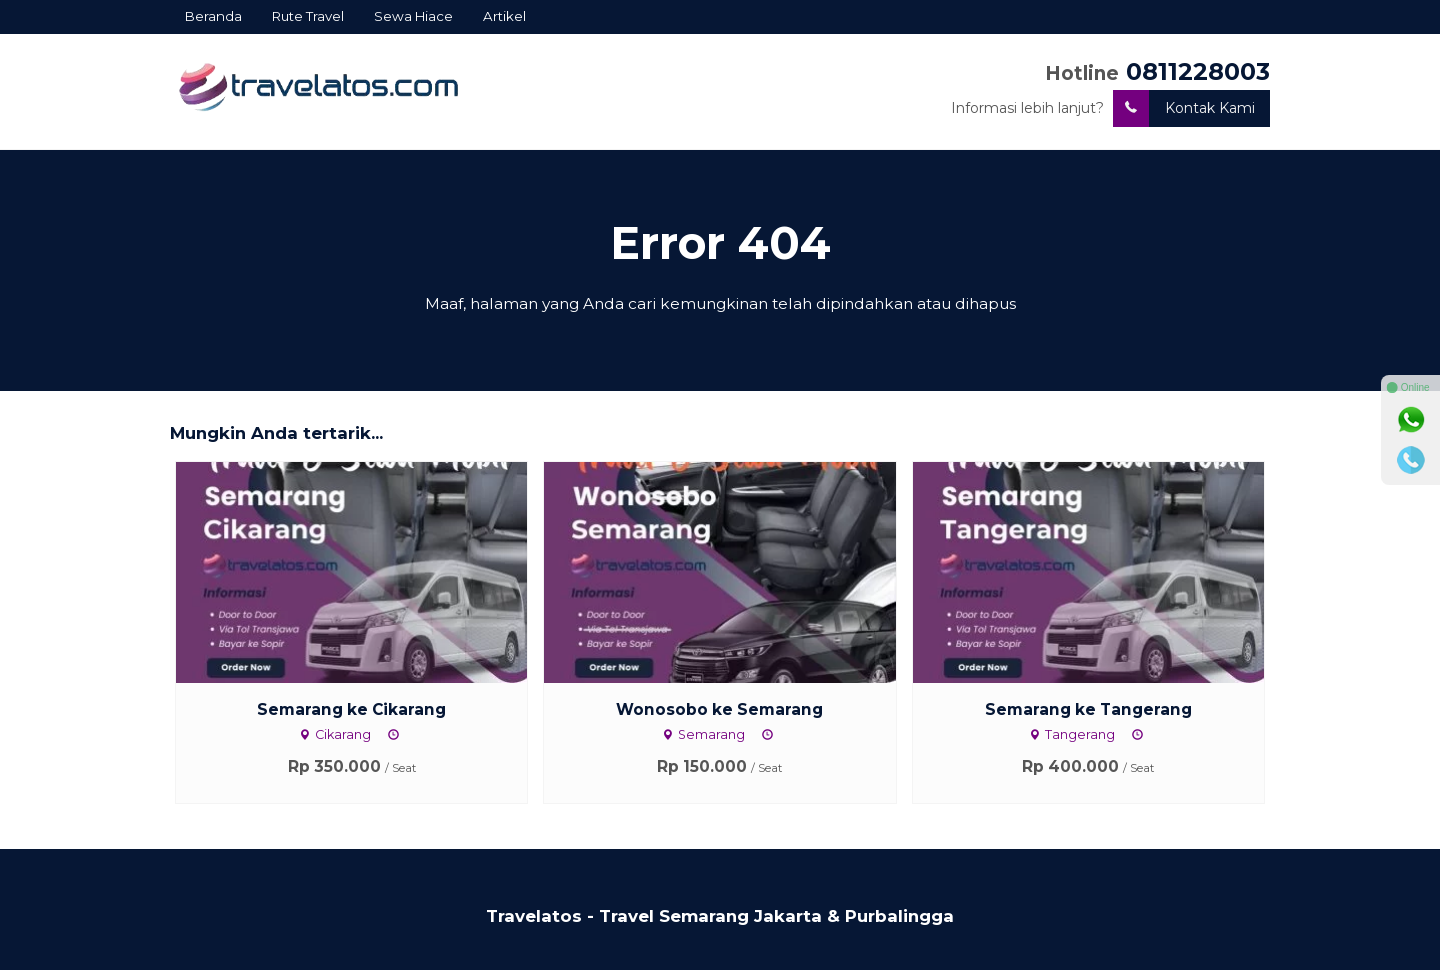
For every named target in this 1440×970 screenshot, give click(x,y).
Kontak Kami (1184, 108)
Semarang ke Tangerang (1088, 709)
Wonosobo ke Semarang (719, 709)
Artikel (504, 16)
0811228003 (1198, 71)
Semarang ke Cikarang (351, 709)
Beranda (213, 16)
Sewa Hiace (413, 16)
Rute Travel (308, 16)
